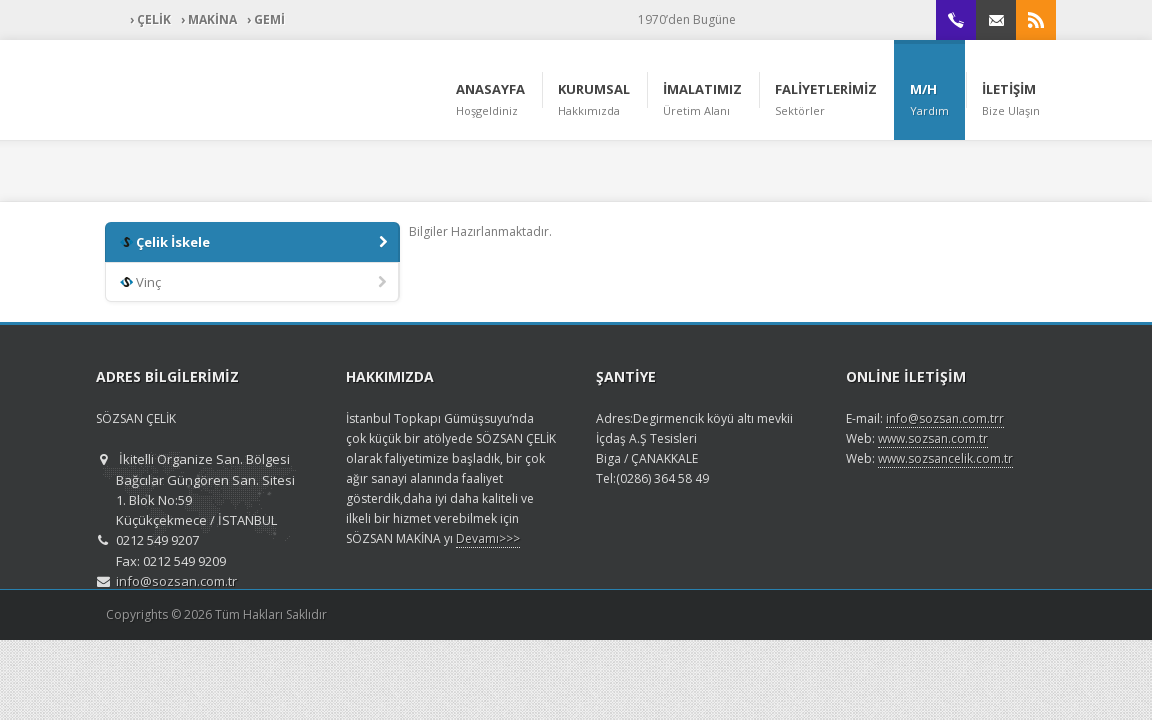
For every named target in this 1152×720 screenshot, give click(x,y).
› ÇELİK (150, 19)
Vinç (255, 283)
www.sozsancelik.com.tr (945, 458)
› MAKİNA (209, 19)
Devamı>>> (488, 538)
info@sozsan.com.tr (176, 581)
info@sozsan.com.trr (945, 418)
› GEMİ (266, 19)
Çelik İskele (255, 243)
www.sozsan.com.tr (933, 438)
